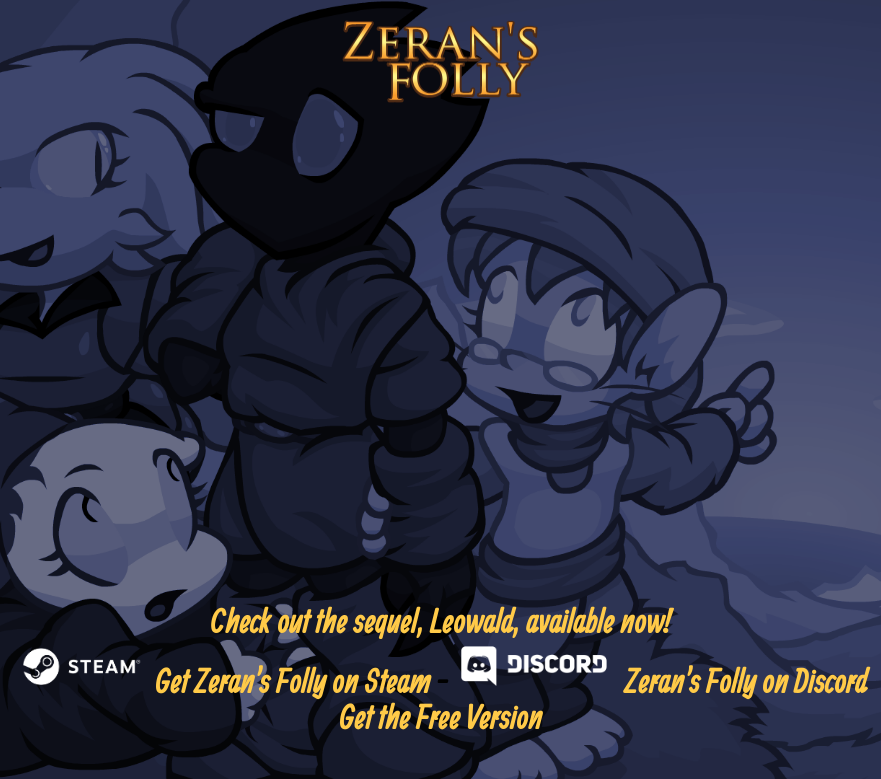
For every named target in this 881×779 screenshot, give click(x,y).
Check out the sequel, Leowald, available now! (440, 621)
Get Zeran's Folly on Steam (222, 681)
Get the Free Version (440, 717)
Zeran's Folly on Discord (660, 681)
